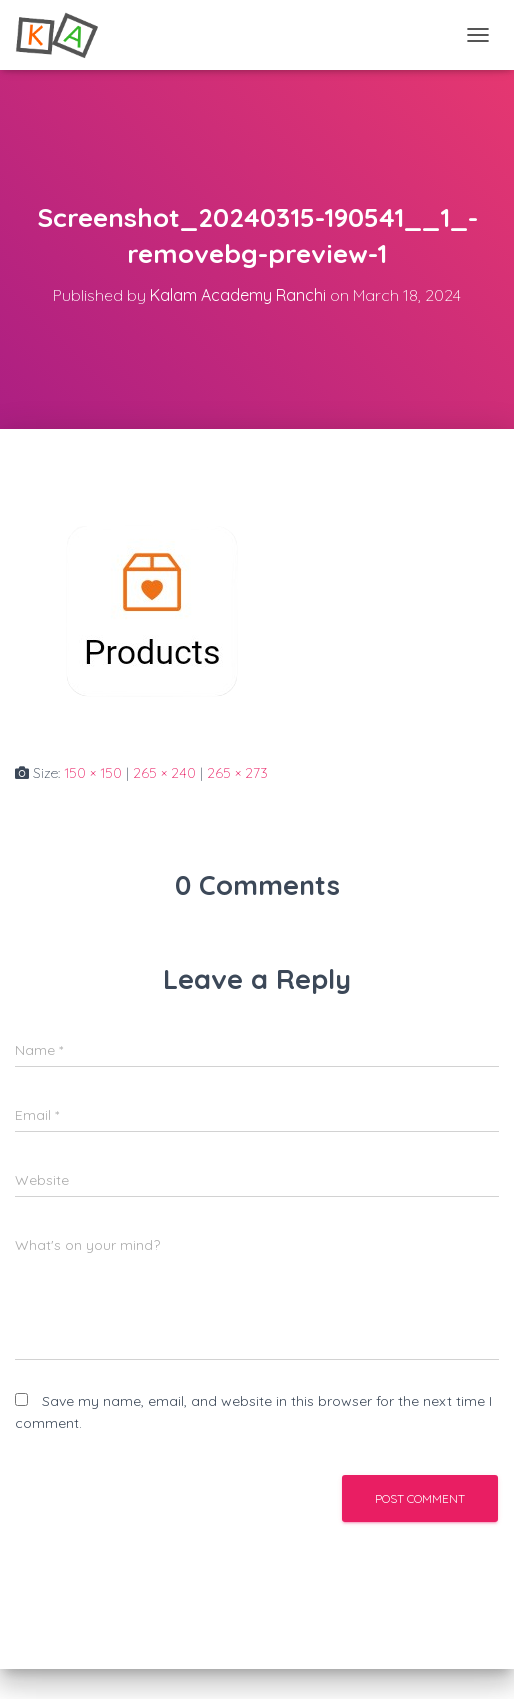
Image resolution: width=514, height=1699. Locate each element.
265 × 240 (164, 773)
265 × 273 (237, 773)
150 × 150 (93, 773)
